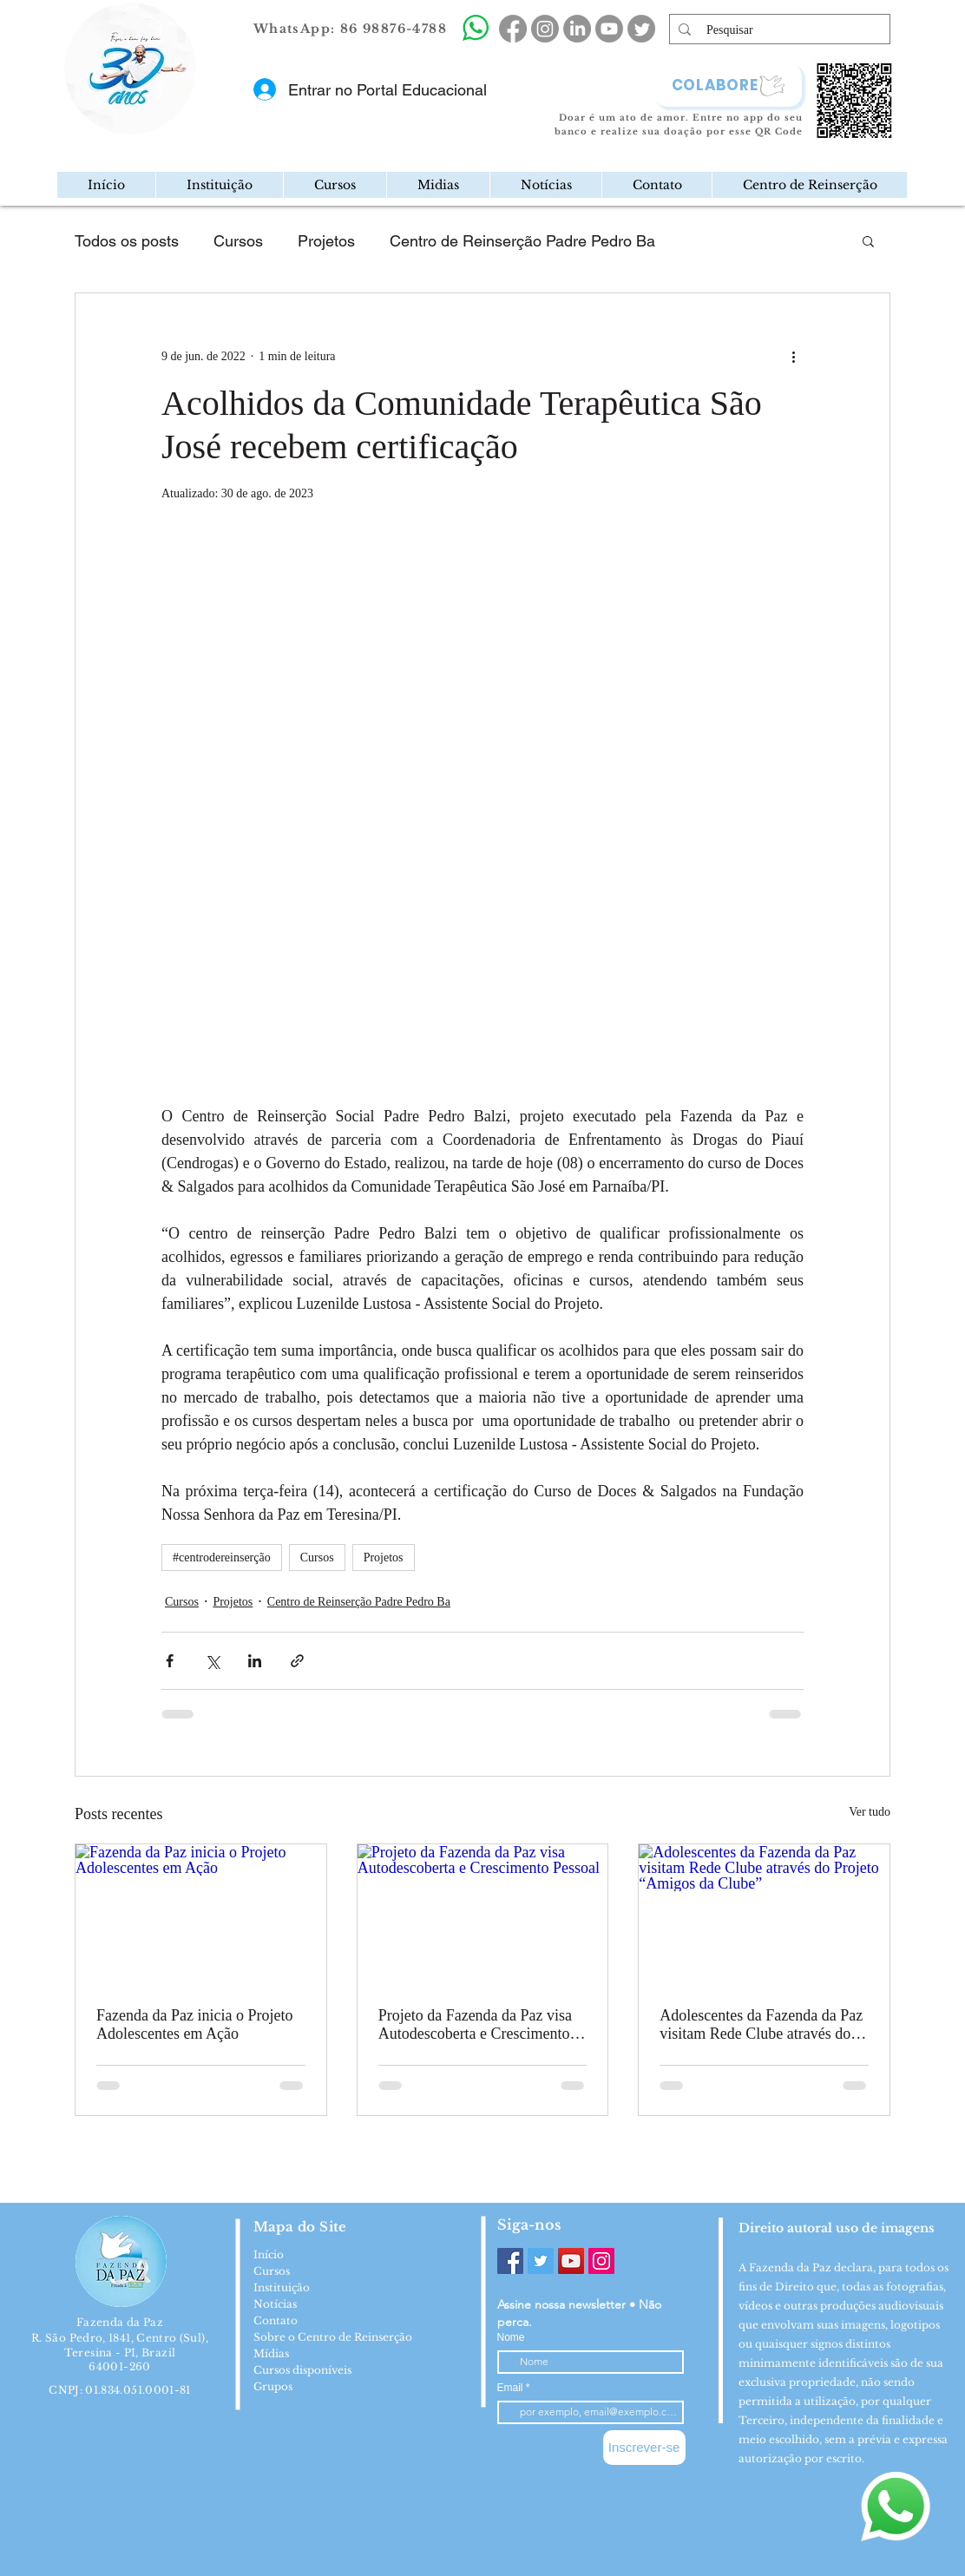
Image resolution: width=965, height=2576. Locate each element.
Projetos (326, 241)
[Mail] (191, 124)
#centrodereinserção (222, 1557)
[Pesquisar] (779, 30)
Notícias (275, 2303)
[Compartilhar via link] (297, 1661)
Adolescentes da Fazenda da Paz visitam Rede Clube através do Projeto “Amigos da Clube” (761, 2025)
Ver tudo (869, 1811)
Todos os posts (127, 241)
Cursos (238, 241)
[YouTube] (571, 2261)
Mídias (271, 2353)
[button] (219, 185)
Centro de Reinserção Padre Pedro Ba (522, 241)
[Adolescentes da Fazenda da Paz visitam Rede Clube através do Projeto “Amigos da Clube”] (764, 1914)
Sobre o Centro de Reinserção (332, 2336)
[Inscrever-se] (644, 2447)
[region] (203, 125)
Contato (275, 2320)
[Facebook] (510, 2261)
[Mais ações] (793, 355)
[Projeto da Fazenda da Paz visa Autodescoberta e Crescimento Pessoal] (483, 1914)
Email (511, 2387)
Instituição (281, 2287)
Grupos (272, 2386)
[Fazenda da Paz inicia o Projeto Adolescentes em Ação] (200, 1914)
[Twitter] (541, 2261)
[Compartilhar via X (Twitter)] (212, 1661)
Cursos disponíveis (302, 2369)
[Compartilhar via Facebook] (169, 1661)
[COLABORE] (728, 85)
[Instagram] (601, 2261)
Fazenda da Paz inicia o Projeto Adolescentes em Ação (194, 2024)
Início (268, 2254)
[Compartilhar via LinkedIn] (254, 1661)
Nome (511, 2337)
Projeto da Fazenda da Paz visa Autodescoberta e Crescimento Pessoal (475, 2025)
